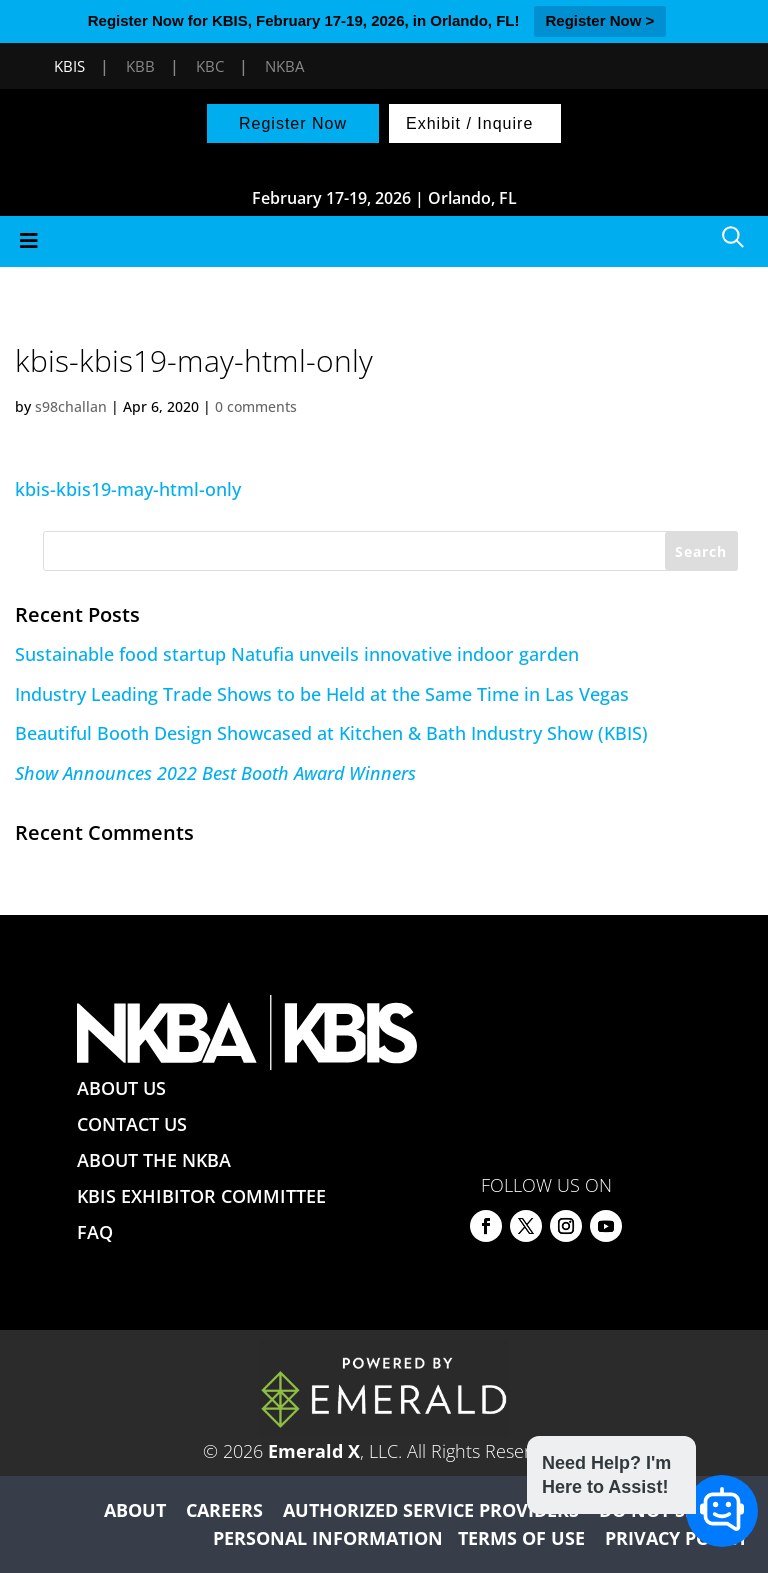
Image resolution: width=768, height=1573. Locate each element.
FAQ (95, 1232)
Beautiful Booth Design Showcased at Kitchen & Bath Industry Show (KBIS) (331, 733)
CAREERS (224, 1510)
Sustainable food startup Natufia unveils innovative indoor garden (297, 654)
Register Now (293, 123)
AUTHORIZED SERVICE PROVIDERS (431, 1510)
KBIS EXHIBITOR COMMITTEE (201, 1196)
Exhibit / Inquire (469, 123)
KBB (140, 66)
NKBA (284, 66)
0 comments (256, 406)
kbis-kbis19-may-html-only (128, 489)
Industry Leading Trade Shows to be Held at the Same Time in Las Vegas (322, 694)
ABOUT (135, 1510)
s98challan (71, 406)
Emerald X (314, 1451)
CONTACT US (132, 1124)
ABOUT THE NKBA (154, 1160)
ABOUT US (121, 1088)
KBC (210, 66)
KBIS (69, 66)
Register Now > (600, 20)
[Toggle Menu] (384, 241)
